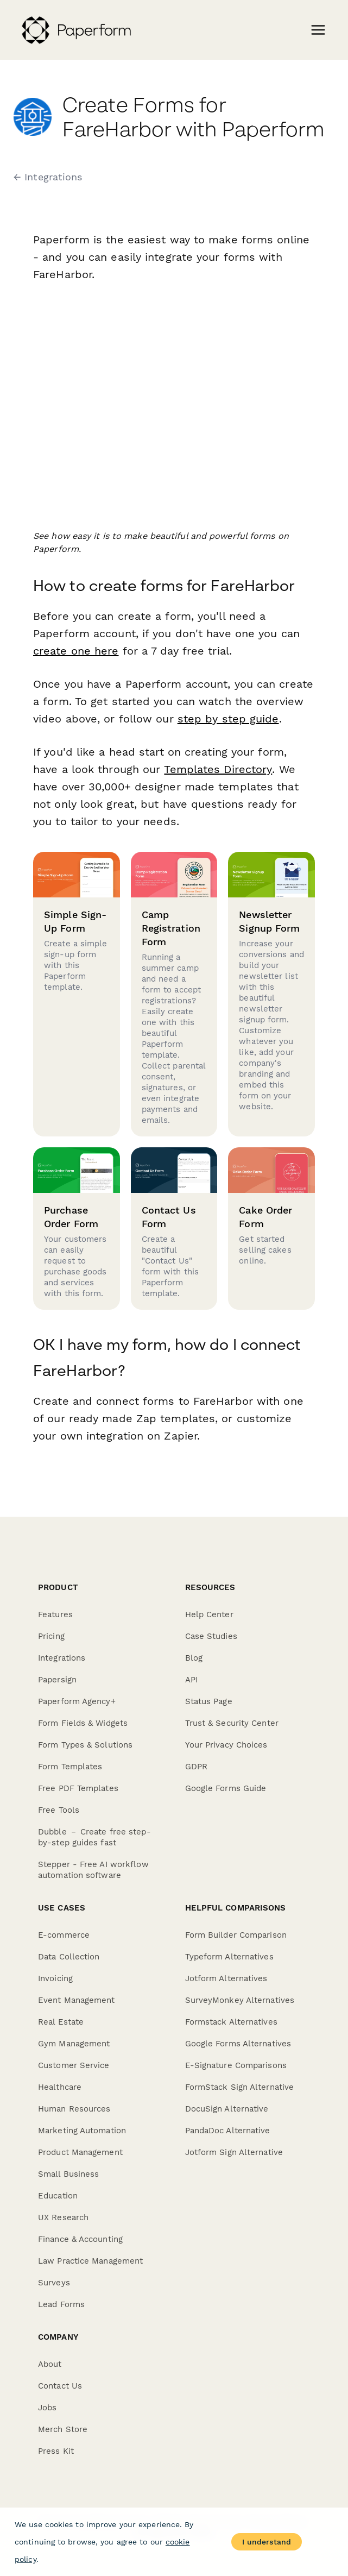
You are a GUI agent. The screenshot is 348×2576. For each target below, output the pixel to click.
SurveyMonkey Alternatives (240, 2000)
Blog (194, 1658)
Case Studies (211, 1636)
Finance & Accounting (80, 2239)
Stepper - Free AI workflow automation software (93, 1869)
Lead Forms (61, 2304)
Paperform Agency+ (77, 1701)
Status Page (208, 1701)
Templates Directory (217, 769)
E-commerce (64, 1935)
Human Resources (74, 2109)
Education (58, 2196)
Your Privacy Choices (226, 1745)
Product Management (80, 2152)
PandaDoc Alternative (227, 2130)
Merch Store (62, 2429)
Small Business (68, 2174)
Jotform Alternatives (226, 1978)
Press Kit (56, 2451)
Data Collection (69, 1957)
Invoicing (55, 1978)
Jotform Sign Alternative (234, 2152)
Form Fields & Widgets (83, 1723)
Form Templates (70, 1766)
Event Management (76, 2000)
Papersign (57, 1680)
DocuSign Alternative (227, 2109)
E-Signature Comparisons (236, 2065)
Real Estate (61, 2022)
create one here (76, 650)
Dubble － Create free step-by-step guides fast (94, 1837)
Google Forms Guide (226, 1788)
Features (55, 1614)
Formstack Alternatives (231, 2022)
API (191, 1680)
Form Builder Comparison (236, 1935)
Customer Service (74, 2065)
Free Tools (58, 1810)
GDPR (196, 1766)
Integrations (61, 1658)
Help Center (209, 1614)
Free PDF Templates (78, 1788)
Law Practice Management (90, 2261)
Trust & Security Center (232, 1723)
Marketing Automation (82, 2130)
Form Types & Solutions (85, 1745)
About (50, 2364)
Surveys (54, 2283)
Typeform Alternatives (229, 1957)
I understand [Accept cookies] (266, 2541)
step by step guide (228, 718)
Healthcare (59, 2087)
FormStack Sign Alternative (239, 2087)
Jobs (47, 2407)
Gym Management (74, 2044)
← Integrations (48, 177)
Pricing (51, 1636)
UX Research (63, 2217)
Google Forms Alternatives (238, 2044)
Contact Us (60, 2386)
